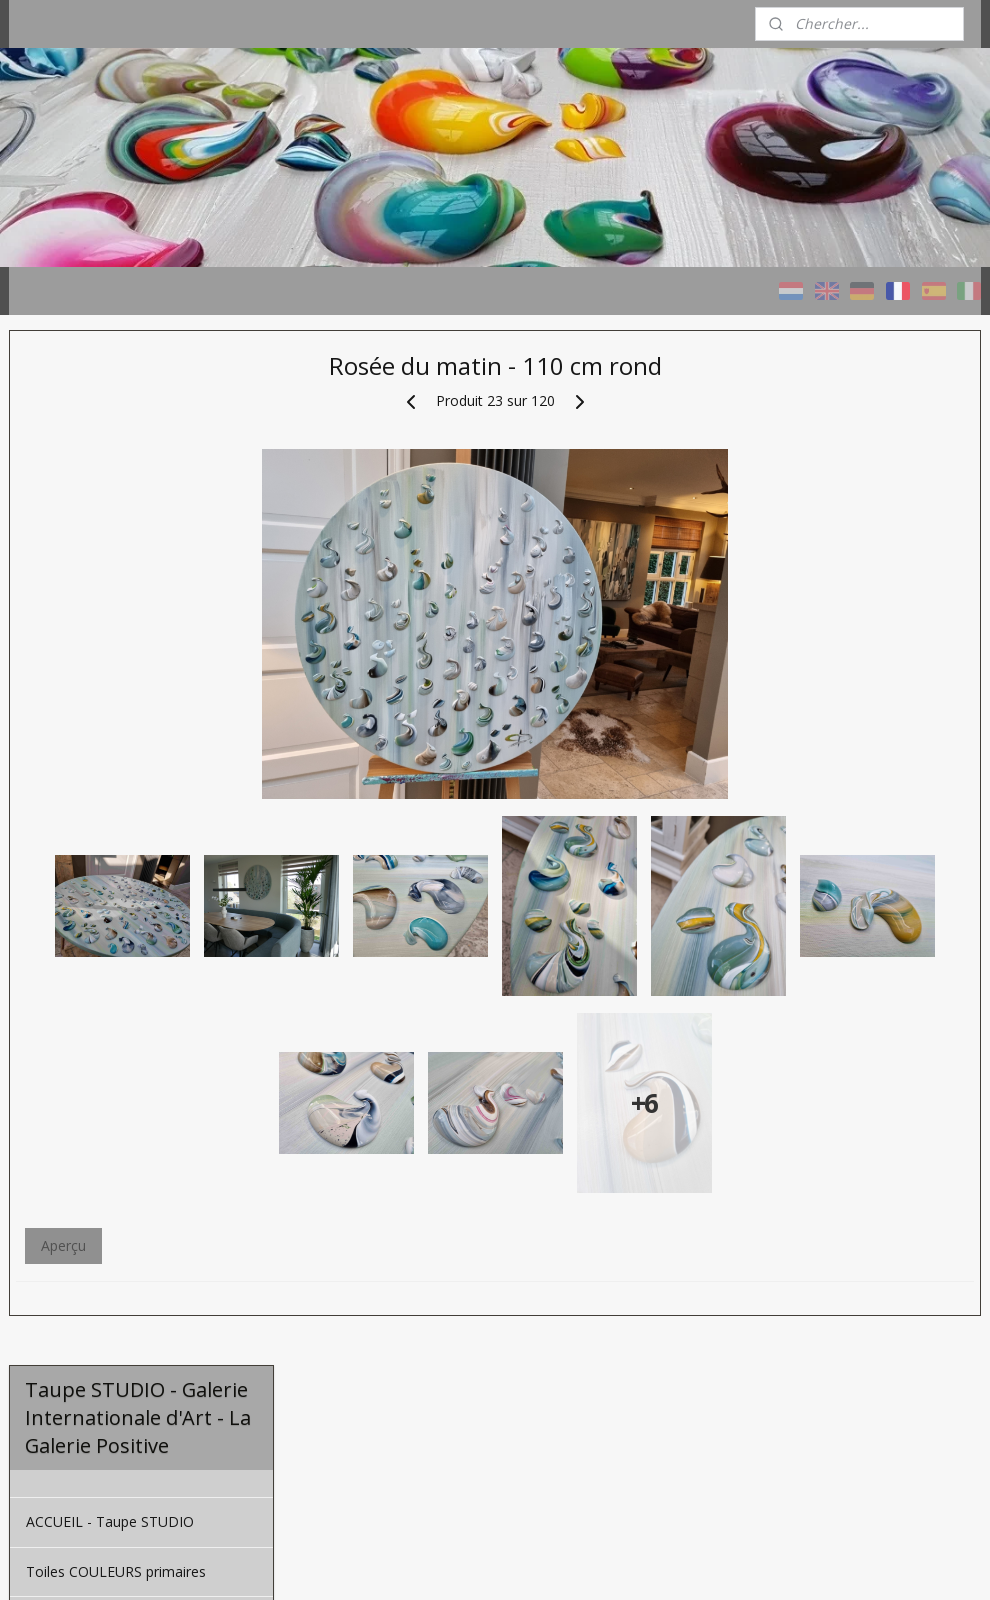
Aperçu (346, 1441)
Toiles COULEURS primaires (116, 536)
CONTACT (59, 854)
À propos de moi (80, 805)
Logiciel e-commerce (676, 1563)
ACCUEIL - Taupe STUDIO (110, 486)
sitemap (556, 1563)
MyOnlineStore (852, 1563)
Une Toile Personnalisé (100, 735)
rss (598, 1563)
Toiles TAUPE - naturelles (108, 585)
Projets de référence (92, 685)
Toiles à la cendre (83, 635)
